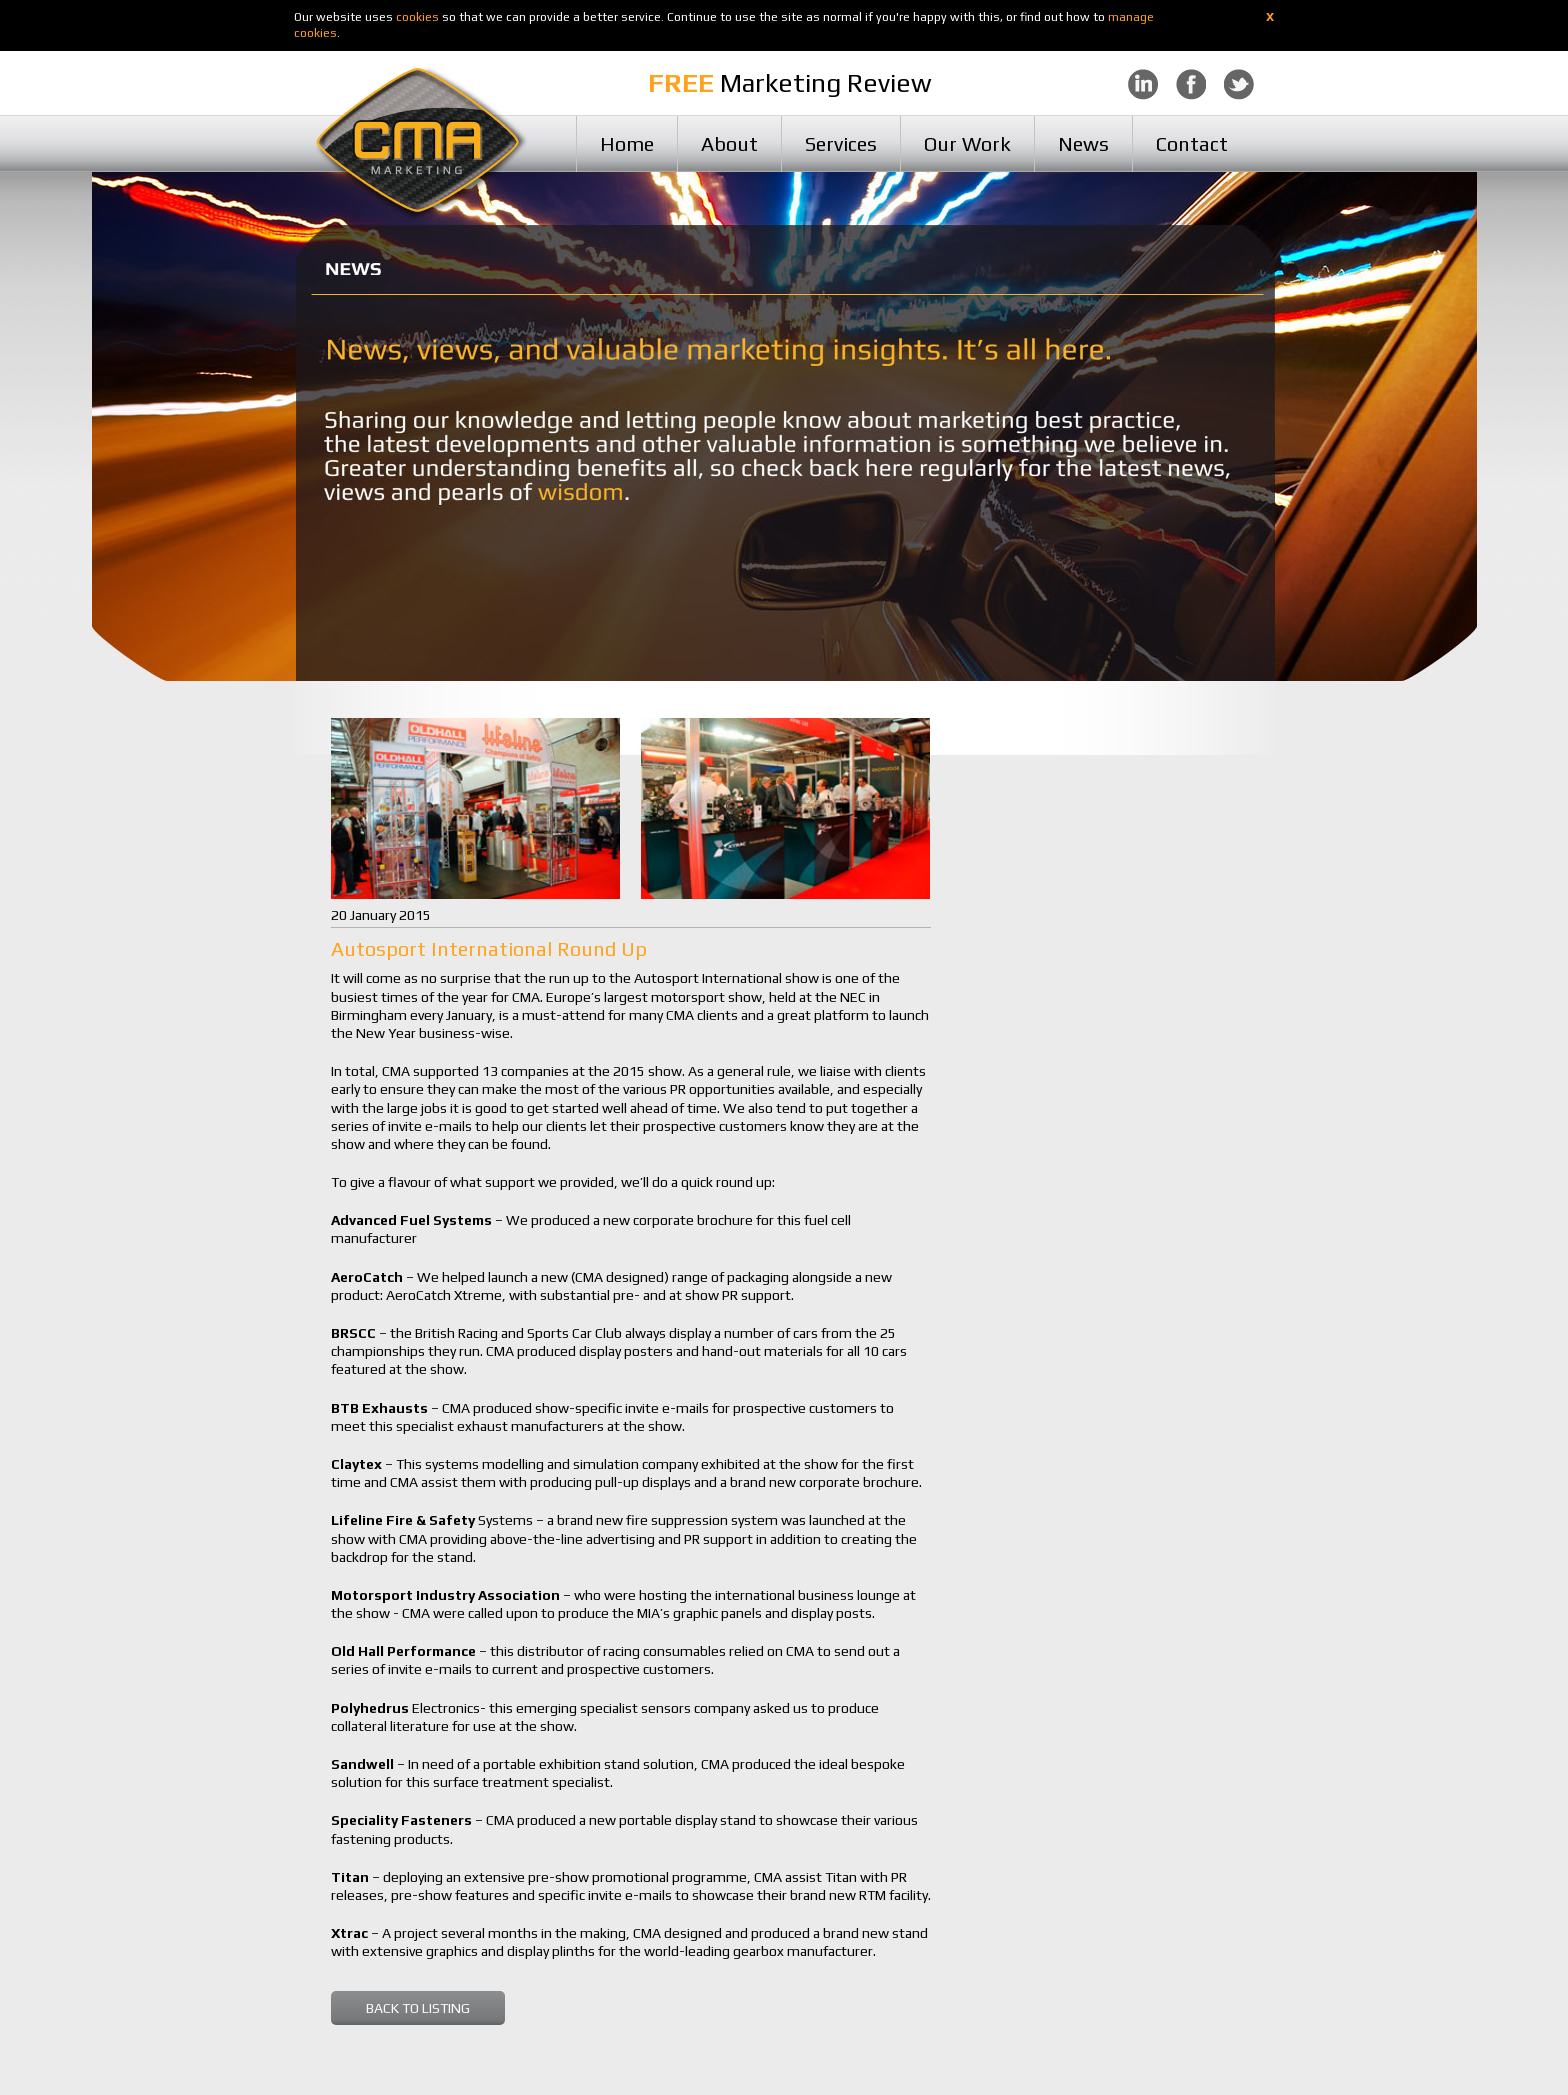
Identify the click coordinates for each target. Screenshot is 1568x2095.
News (1083, 143)
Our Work (967, 143)
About (729, 143)
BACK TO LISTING (418, 2008)
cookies (417, 17)
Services (841, 143)
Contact (1192, 143)
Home (627, 143)
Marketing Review (790, 83)
